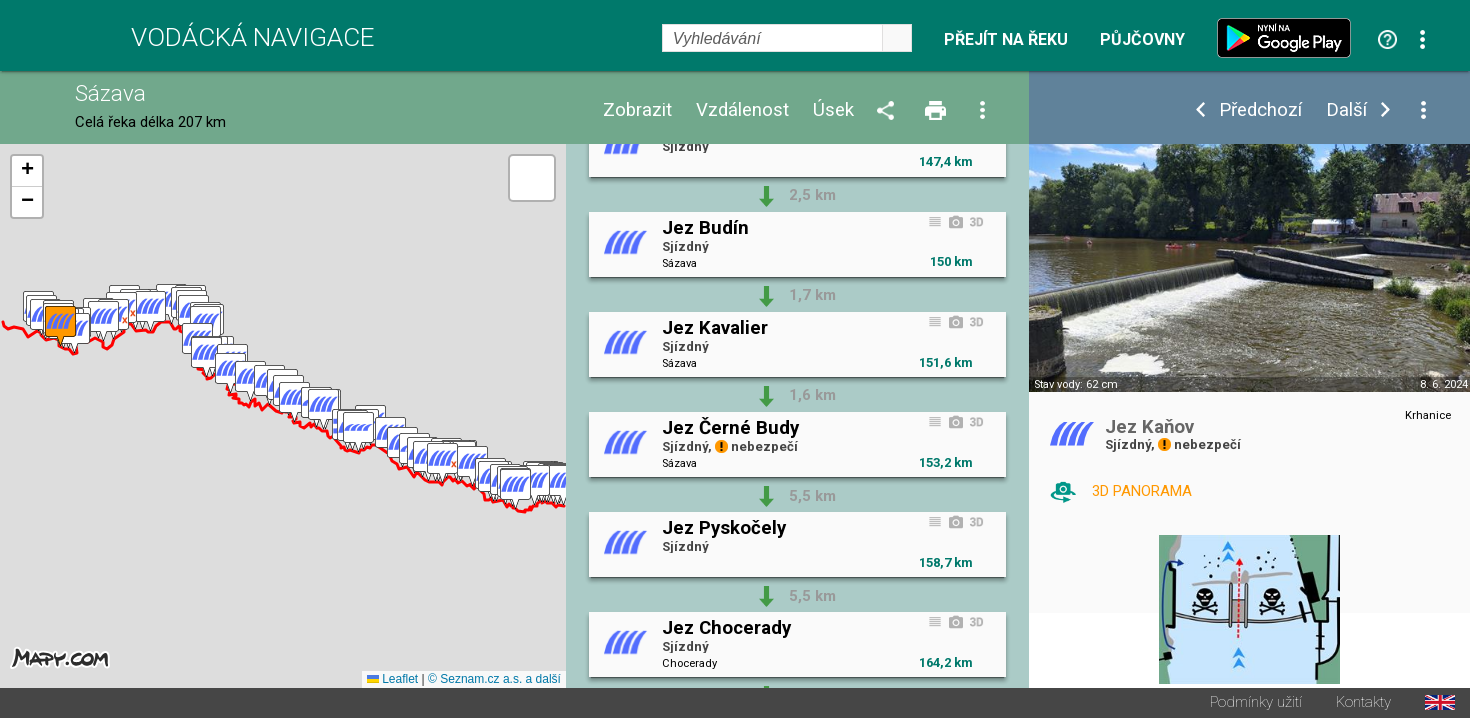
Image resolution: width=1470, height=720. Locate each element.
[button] (563, 486)
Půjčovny (1142, 40)
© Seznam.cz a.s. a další (494, 681)
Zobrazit (637, 110)
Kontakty (1363, 704)
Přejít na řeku (1006, 40)
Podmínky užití (1256, 704)
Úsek (833, 110)
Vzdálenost (742, 110)
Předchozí (1260, 110)
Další (1346, 110)
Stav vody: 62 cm (1076, 384)
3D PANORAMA (1142, 491)
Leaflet (392, 681)
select (897, 38)
